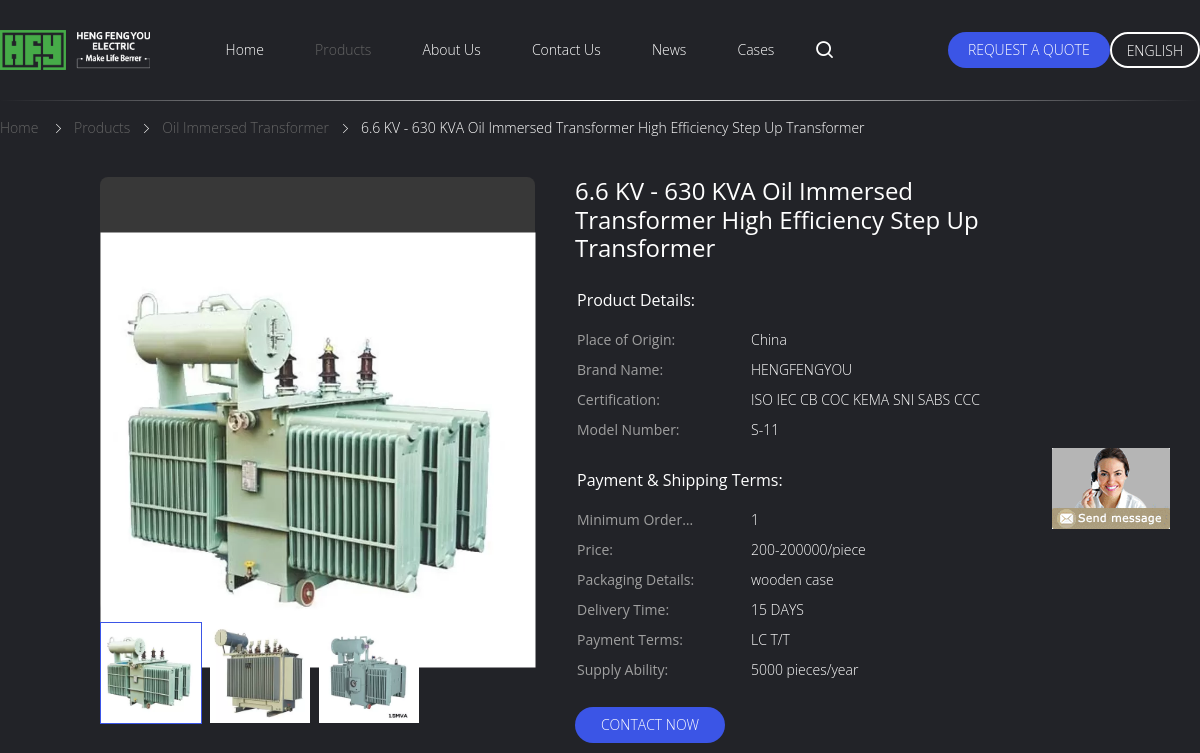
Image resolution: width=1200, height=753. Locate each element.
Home (245, 49)
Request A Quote (1029, 49)
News (669, 49)
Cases (756, 49)
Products (343, 49)
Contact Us (566, 49)
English (1155, 50)
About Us (452, 49)
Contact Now (650, 724)
